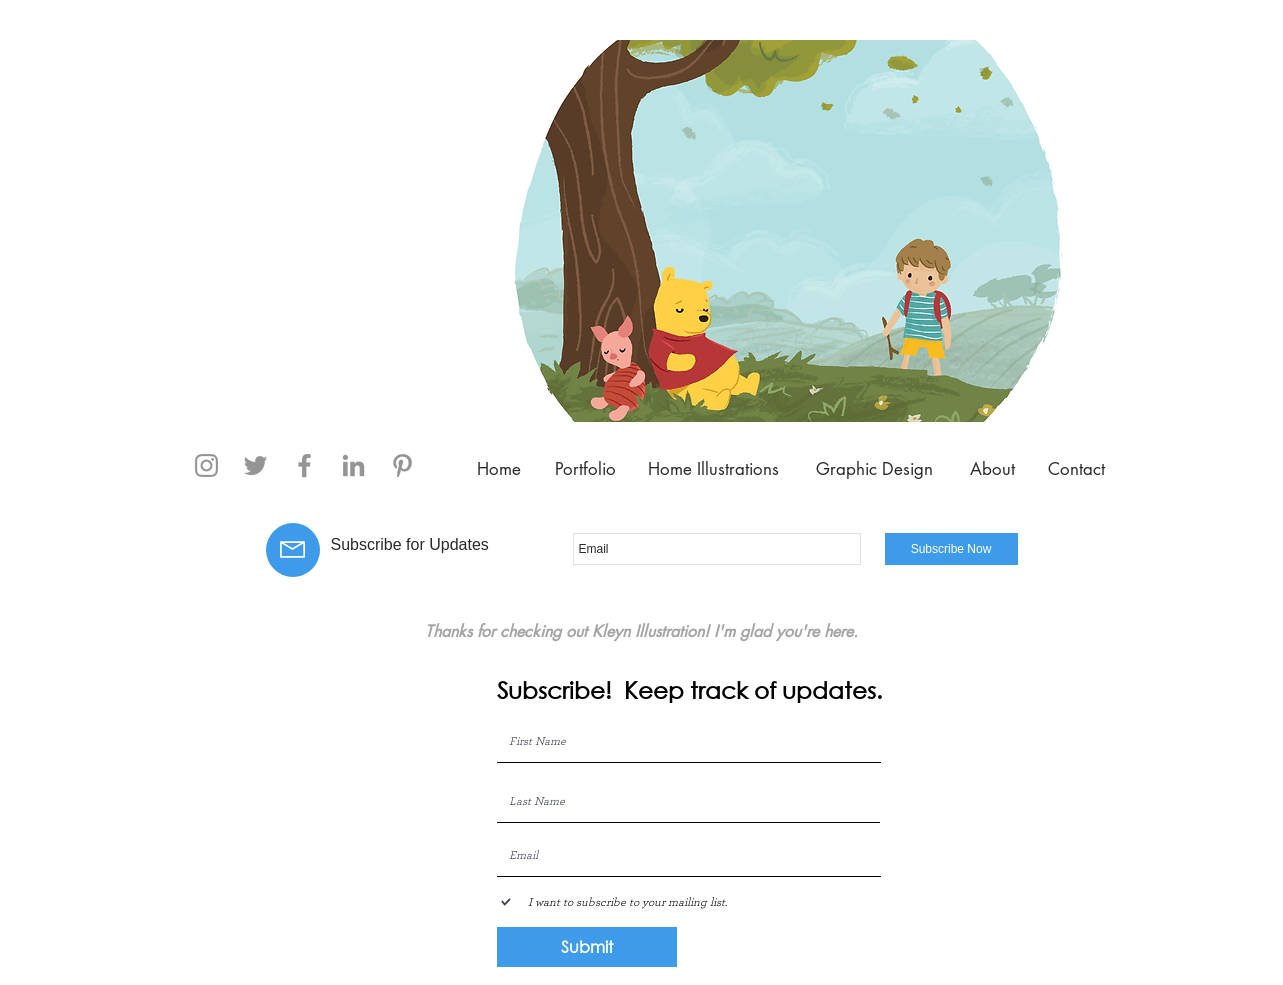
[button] (789, 231)
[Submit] (587, 947)
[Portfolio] (586, 470)
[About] (993, 470)
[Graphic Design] (875, 470)
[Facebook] (304, 465)
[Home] (499, 470)
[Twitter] (255, 465)
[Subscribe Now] (951, 549)
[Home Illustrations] (714, 470)
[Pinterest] (402, 465)
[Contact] (1076, 470)
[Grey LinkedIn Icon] (353, 465)
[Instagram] (206, 465)
